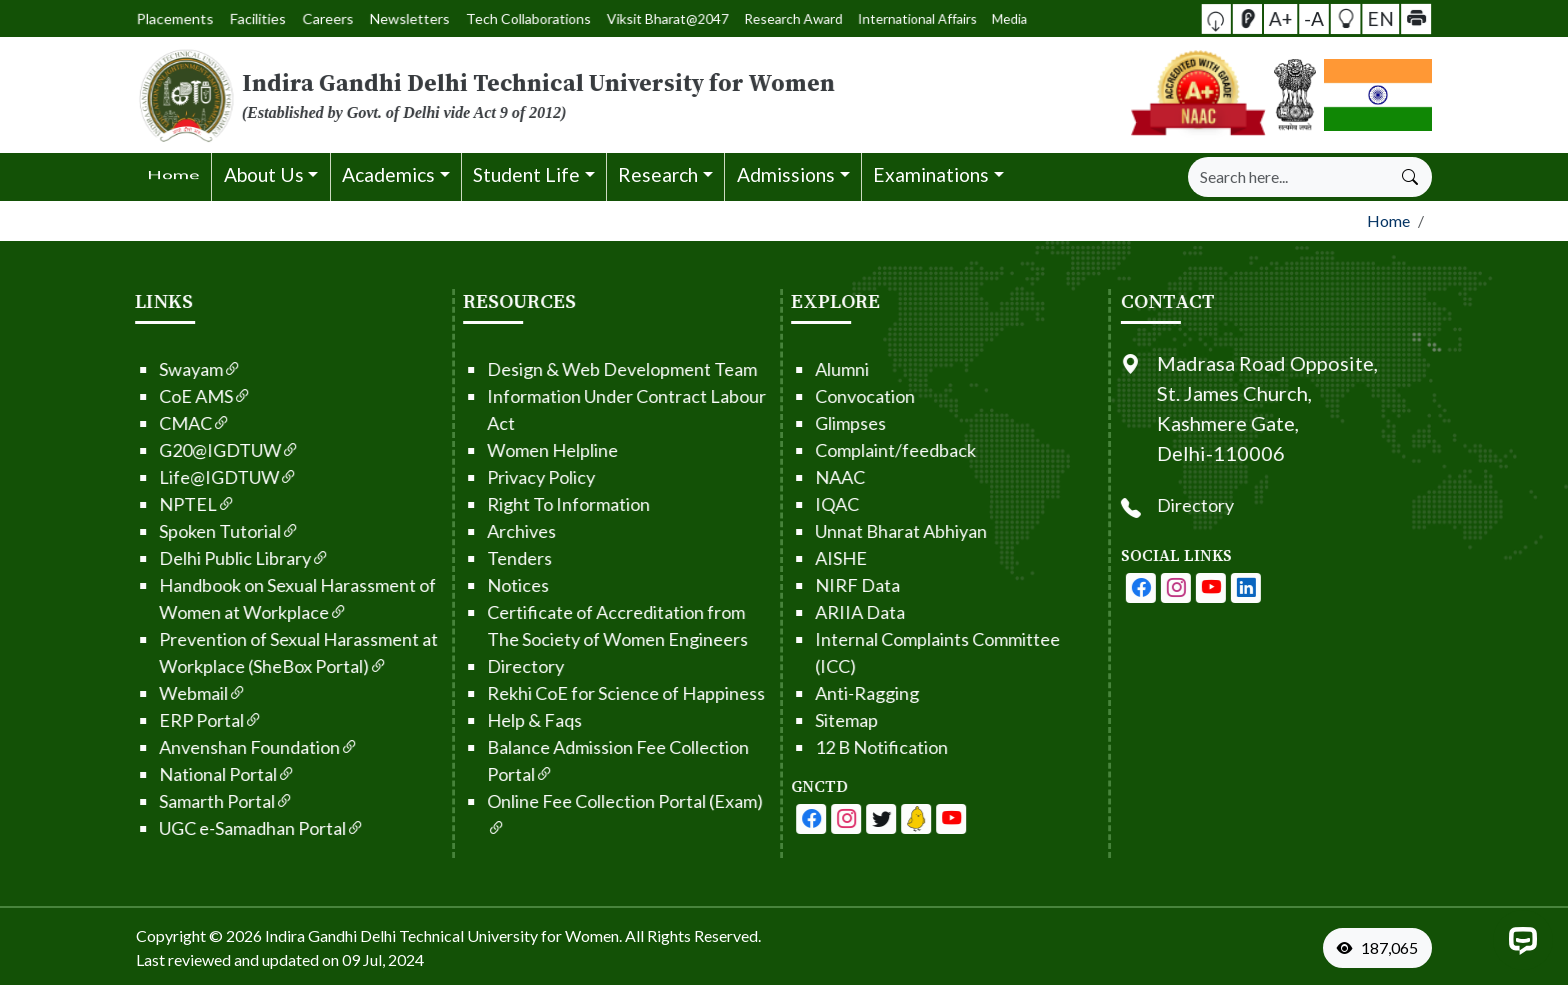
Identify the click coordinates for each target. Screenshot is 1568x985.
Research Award (676, 18)
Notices (450, 585)
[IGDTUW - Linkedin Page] (848, 819)
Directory (457, 666)
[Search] (1289, 177)
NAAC (772, 477)
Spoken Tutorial (161, 531)
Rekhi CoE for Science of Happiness (558, 693)
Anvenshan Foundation (190, 747)
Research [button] (658, 174)
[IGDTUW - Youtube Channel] (813, 819)
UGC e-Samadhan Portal (193, 828)
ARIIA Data (792, 612)
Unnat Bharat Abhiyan (833, 531)
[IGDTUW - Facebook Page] (743, 819)
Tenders (451, 558)
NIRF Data (789, 585)
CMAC (126, 423)
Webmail (134, 693)
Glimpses (782, 423)
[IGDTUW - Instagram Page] (1244, 588)
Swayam (132, 369)
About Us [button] (264, 174)
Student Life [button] (526, 174)
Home (1388, 220)
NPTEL (129, 504)
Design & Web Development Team (554, 369)
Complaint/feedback (827, 450)
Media (754, 18)
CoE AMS (137, 396)
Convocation (797, 396)
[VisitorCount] (1382, 948)
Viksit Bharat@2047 (626, 18)
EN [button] (1344, 18)
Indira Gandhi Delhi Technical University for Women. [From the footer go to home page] (443, 935)
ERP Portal (142, 720)
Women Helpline (484, 450)
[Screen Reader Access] (1286, 18)
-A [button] (1314, 17)
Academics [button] (388, 174)
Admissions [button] (786, 174)
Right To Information (500, 504)
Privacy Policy (473, 477)
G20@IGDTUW (161, 450)
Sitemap (778, 720)
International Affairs (721, 18)
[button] (1274, 18)
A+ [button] (1300, 17)
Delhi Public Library (176, 558)
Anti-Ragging (799, 693)
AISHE (773, 558)
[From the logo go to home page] (564, 95)
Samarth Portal (158, 801)
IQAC (769, 504)
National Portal (159, 774)
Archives (453, 531)
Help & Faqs (466, 720)
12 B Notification (813, 747)
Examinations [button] (931, 174)
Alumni (774, 369)
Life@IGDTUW (160, 477)
